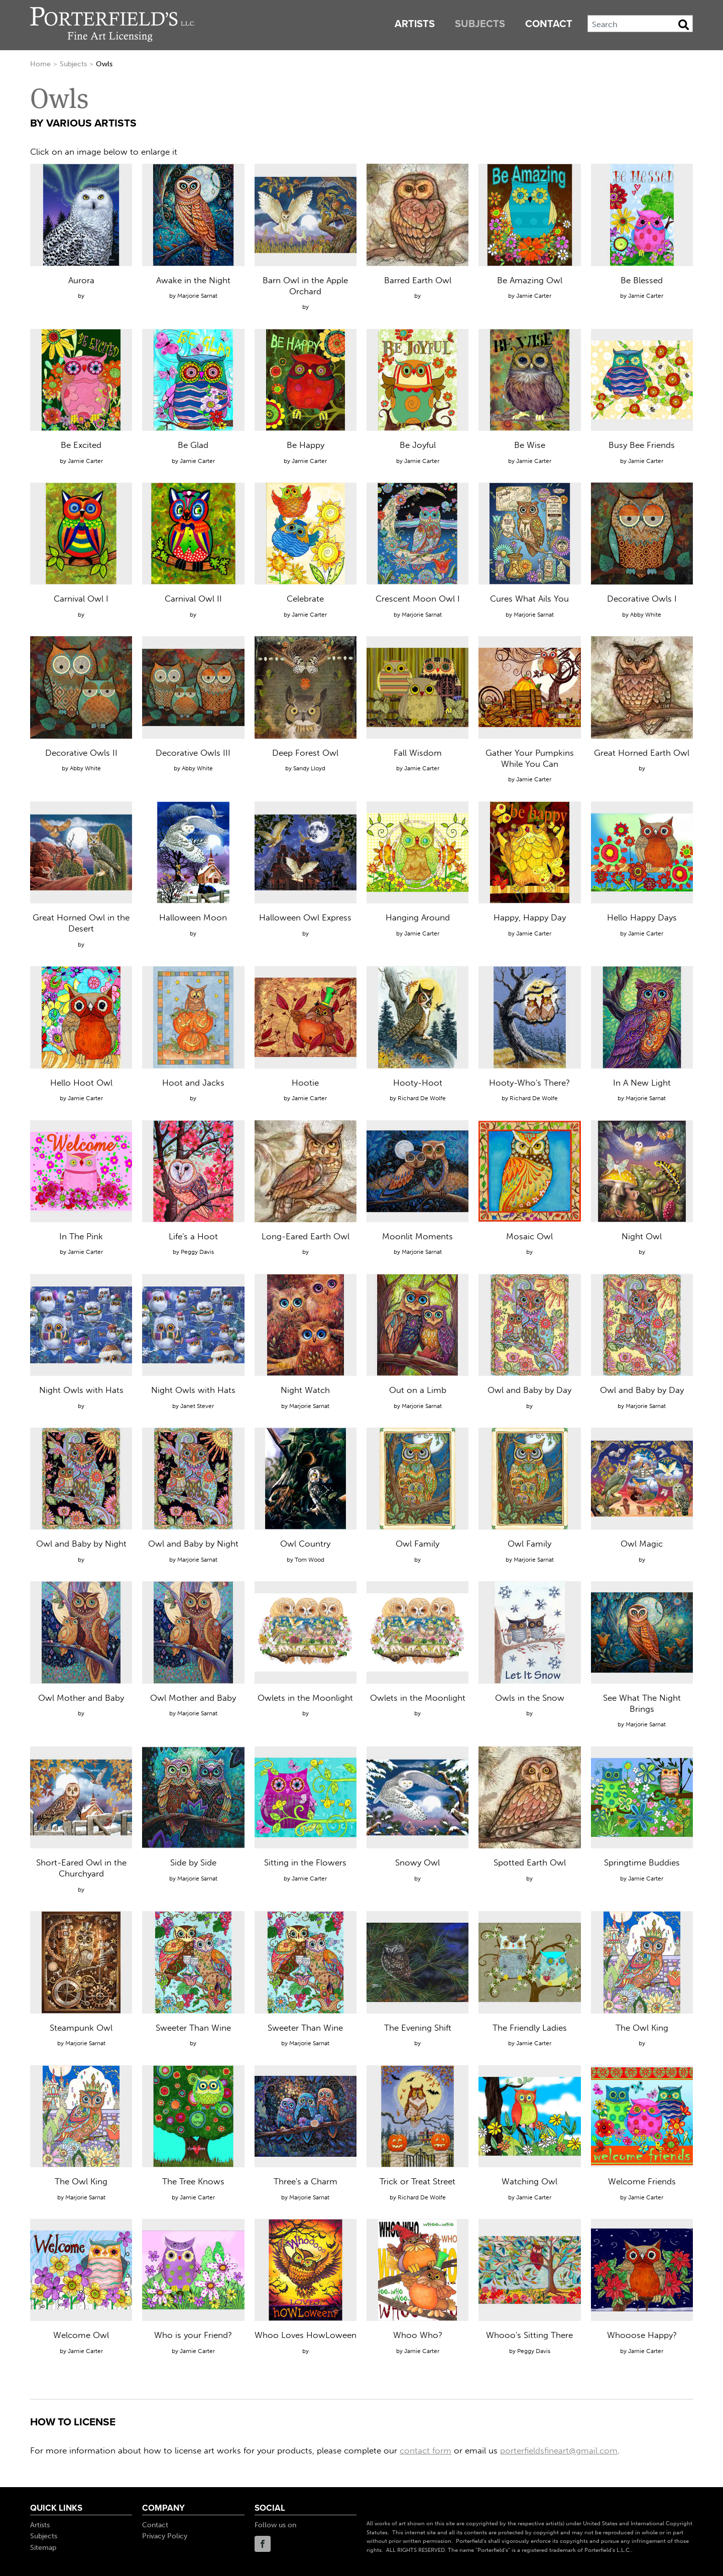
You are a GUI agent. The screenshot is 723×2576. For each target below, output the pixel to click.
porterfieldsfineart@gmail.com (559, 2450)
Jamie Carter (533, 295)
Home (40, 64)
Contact (548, 24)
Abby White (645, 614)
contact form (425, 2450)
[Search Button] (683, 25)
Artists (415, 24)
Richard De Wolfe (422, 1098)
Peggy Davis (197, 1251)
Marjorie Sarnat (197, 295)
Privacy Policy (164, 2536)
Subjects (480, 24)
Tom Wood (309, 1559)
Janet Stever (197, 1406)
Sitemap (43, 2547)
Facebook (263, 2544)
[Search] (640, 23)
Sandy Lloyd (309, 768)
